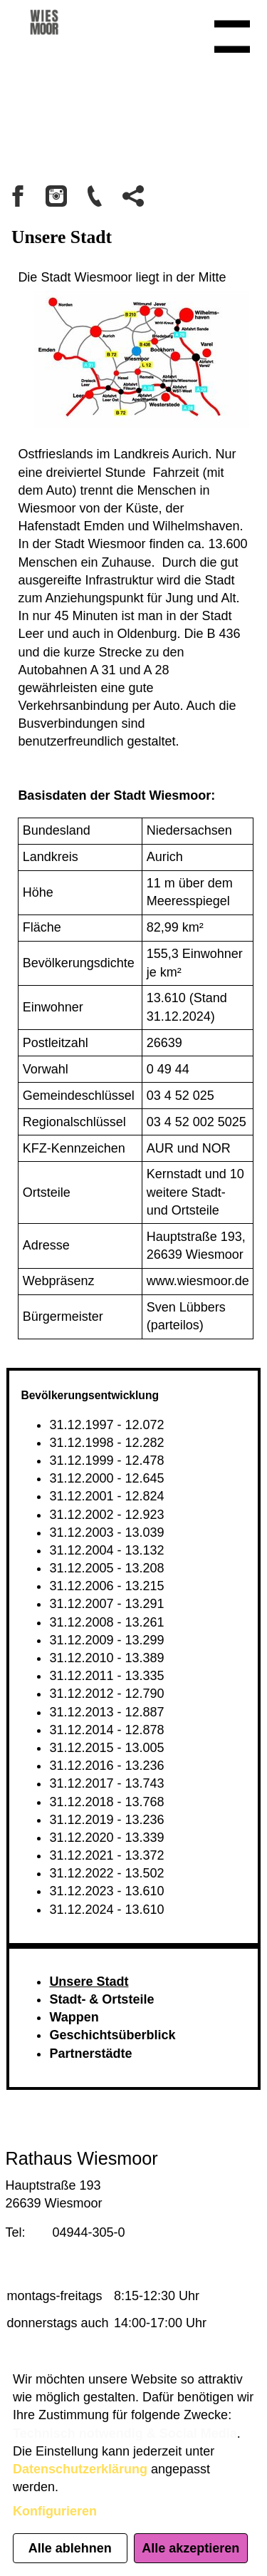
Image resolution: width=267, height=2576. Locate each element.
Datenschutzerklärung (80, 2469)
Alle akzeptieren (190, 2548)
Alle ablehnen (70, 2548)
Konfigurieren (55, 2511)
